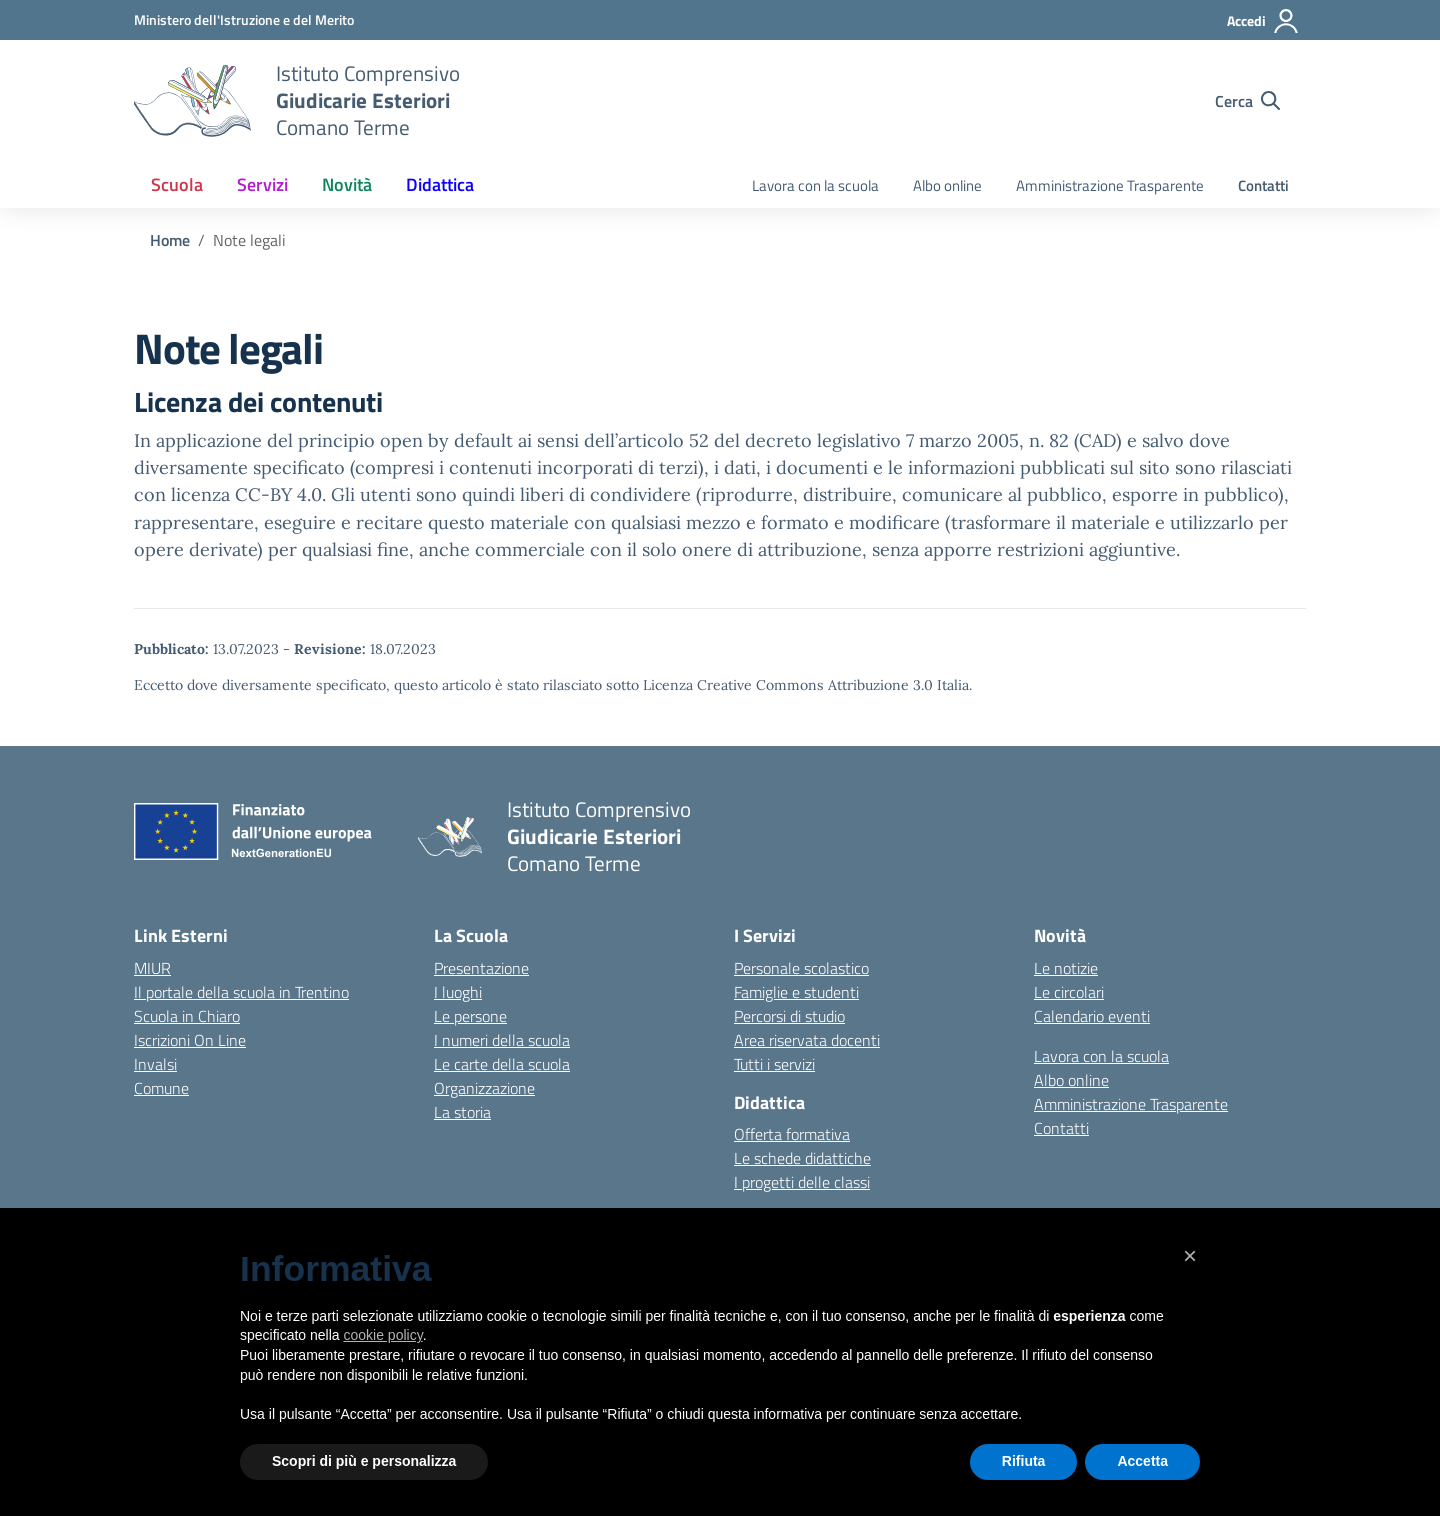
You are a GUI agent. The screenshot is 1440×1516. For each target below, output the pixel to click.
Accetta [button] (1142, 1461)
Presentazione (481, 968)
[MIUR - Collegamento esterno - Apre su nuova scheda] (244, 19)
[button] (1190, 1256)
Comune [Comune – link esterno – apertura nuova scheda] (161, 1088)
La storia (462, 1112)
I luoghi (458, 992)
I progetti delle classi (802, 1182)
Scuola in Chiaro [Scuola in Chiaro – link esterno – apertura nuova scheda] (187, 1016)
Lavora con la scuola (815, 185)
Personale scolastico (801, 968)
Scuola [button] (177, 184)
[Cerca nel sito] (1247, 101)
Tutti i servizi (774, 1064)
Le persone (470, 1016)
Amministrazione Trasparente (1110, 185)
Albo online (947, 185)
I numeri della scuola (502, 1040)
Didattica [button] (440, 184)
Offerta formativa (792, 1134)
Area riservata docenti (807, 1040)
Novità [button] (347, 184)
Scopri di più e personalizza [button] (364, 1461)
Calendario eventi (1092, 1016)
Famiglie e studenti (796, 992)
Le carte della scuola (502, 1064)
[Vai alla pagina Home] (170, 240)
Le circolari (1069, 992)
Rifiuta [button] (1024, 1461)
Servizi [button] (262, 184)
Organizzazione (484, 1088)
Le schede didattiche (802, 1158)
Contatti (1263, 185)
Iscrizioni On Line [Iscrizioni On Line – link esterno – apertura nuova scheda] (190, 1040)
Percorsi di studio (789, 1016)
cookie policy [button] (383, 1335)
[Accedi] (1263, 21)
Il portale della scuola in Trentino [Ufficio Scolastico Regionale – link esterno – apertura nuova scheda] (241, 992)
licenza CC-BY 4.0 (246, 494)
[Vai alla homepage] (192, 101)
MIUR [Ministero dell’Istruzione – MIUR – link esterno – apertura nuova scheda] (152, 968)
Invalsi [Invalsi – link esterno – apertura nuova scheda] (155, 1064)
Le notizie (1066, 968)
